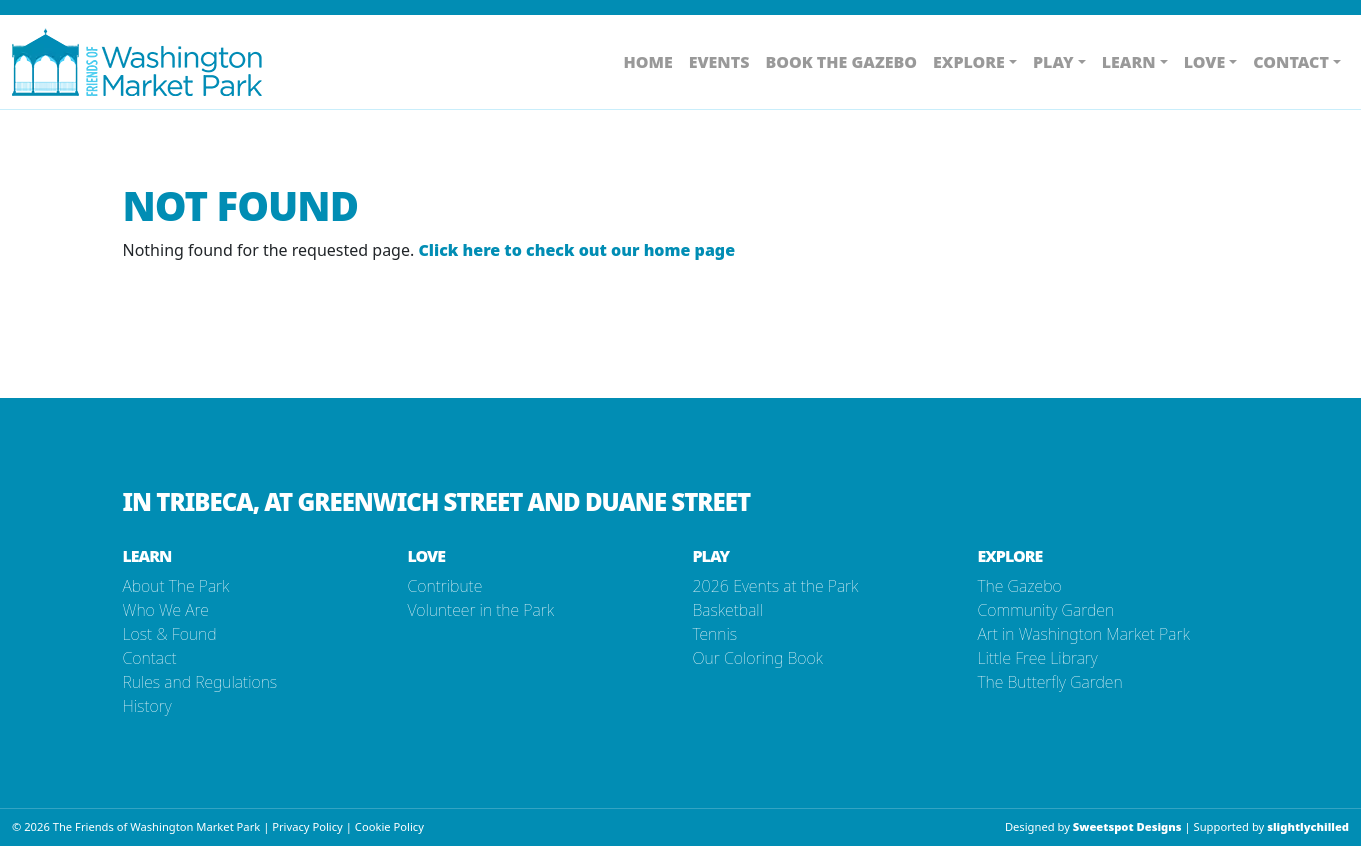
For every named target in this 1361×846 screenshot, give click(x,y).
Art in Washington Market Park (1084, 634)
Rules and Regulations (200, 682)
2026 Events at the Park (776, 586)
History (147, 706)
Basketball (728, 610)
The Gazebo (1020, 586)
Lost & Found (170, 634)
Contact (150, 658)
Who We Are (166, 610)
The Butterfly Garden (1050, 682)
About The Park (176, 586)
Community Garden (1046, 610)
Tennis (715, 634)
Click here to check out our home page (576, 250)
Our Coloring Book (758, 658)
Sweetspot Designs (1127, 826)
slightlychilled (1308, 826)
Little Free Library (1038, 658)
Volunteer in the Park (481, 610)
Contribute (445, 586)
